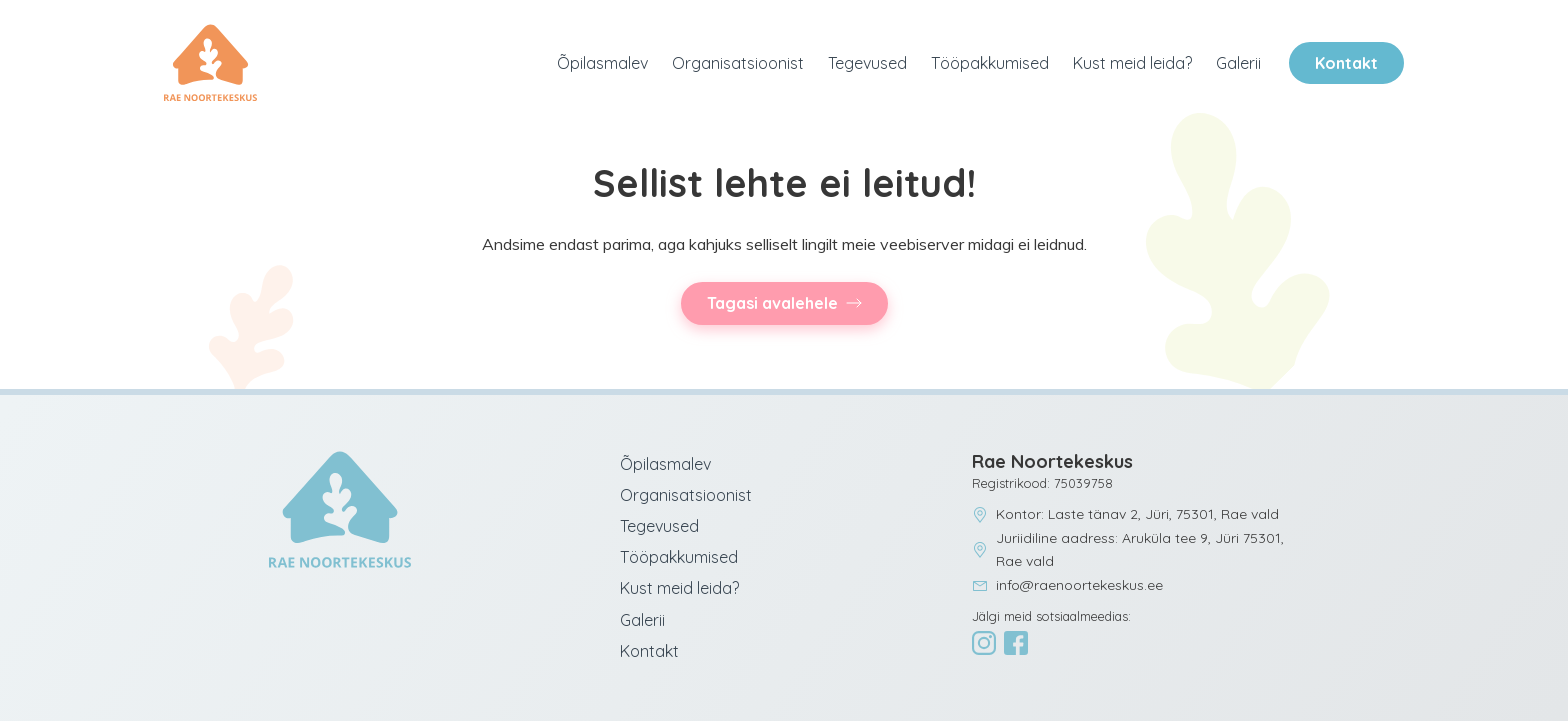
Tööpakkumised (990, 63)
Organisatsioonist (738, 63)
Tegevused (867, 63)
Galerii (1238, 63)
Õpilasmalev (602, 63)
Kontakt (1346, 63)
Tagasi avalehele (772, 303)
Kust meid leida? (1132, 63)
